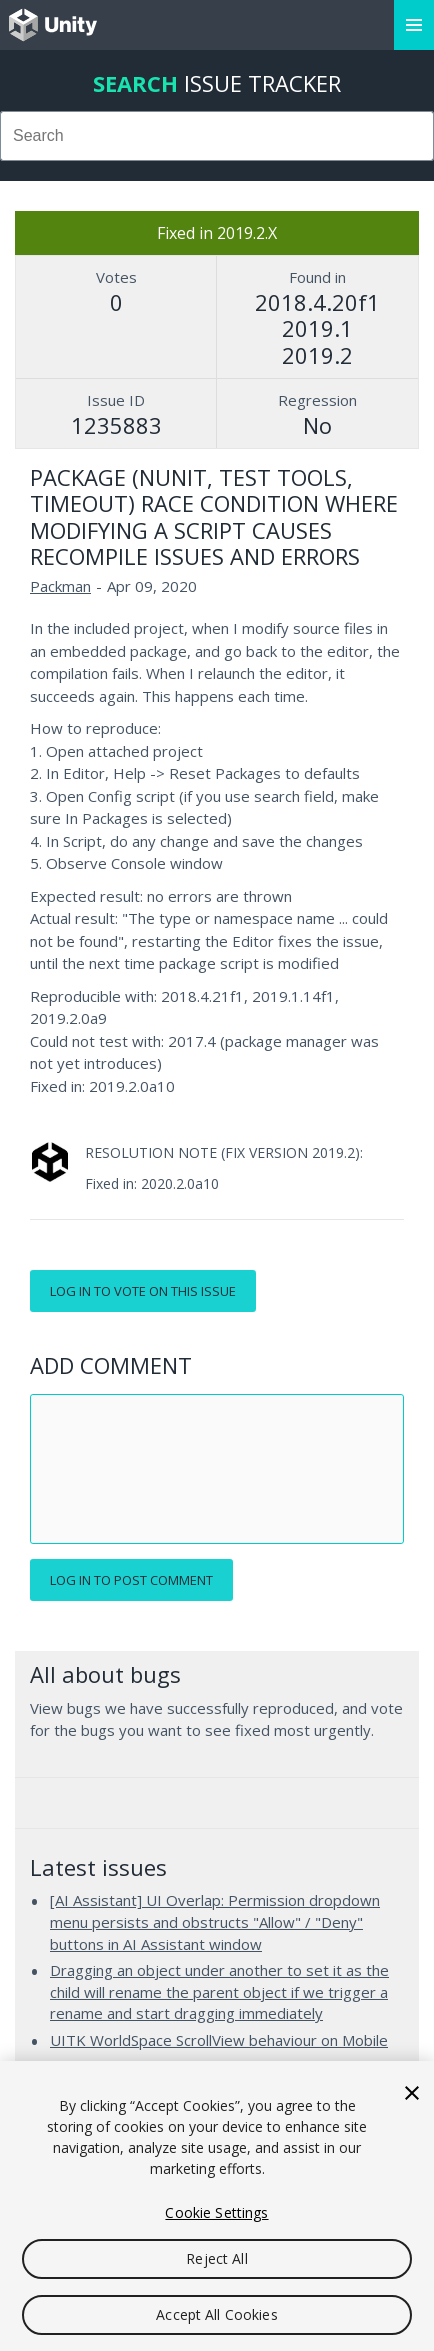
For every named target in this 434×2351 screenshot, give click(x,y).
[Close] (412, 2093)
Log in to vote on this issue (143, 1291)
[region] (217, 2206)
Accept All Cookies (217, 2314)
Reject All (216, 2258)
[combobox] (217, 136)
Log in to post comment (131, 1580)
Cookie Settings (216, 2212)
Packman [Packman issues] (60, 586)
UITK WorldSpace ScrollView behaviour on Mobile (219, 2040)
